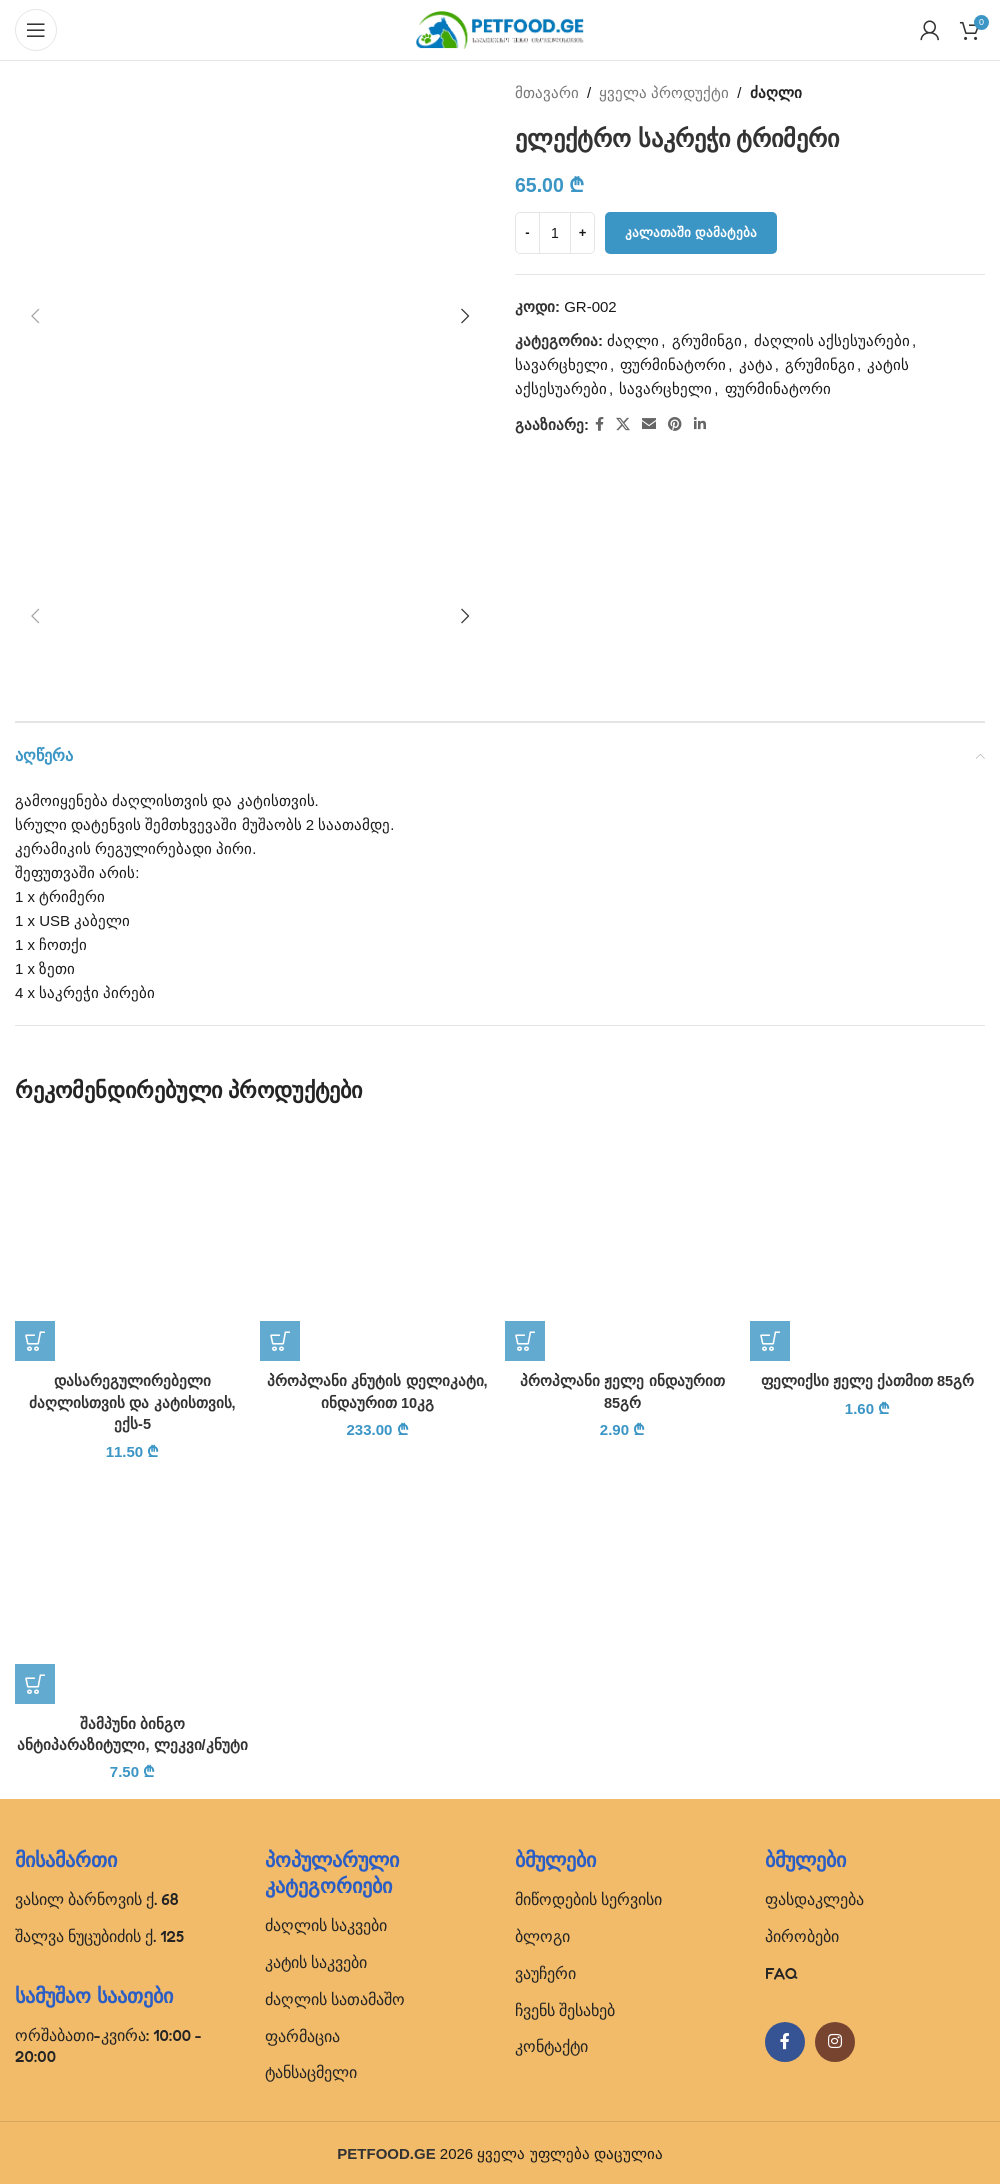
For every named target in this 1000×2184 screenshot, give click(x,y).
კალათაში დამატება (691, 232)
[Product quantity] (555, 233)
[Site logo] (500, 28)
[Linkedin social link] (700, 424)
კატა (756, 364)
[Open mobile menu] (36, 30)
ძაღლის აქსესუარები (832, 340)
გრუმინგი (707, 340)
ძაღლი (776, 92)
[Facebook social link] (599, 424)
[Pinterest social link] (675, 424)
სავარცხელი (561, 364)
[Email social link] (649, 424)
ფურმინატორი (673, 364)
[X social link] (623, 424)
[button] (35, 316)
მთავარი (547, 92)
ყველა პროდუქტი (664, 92)
